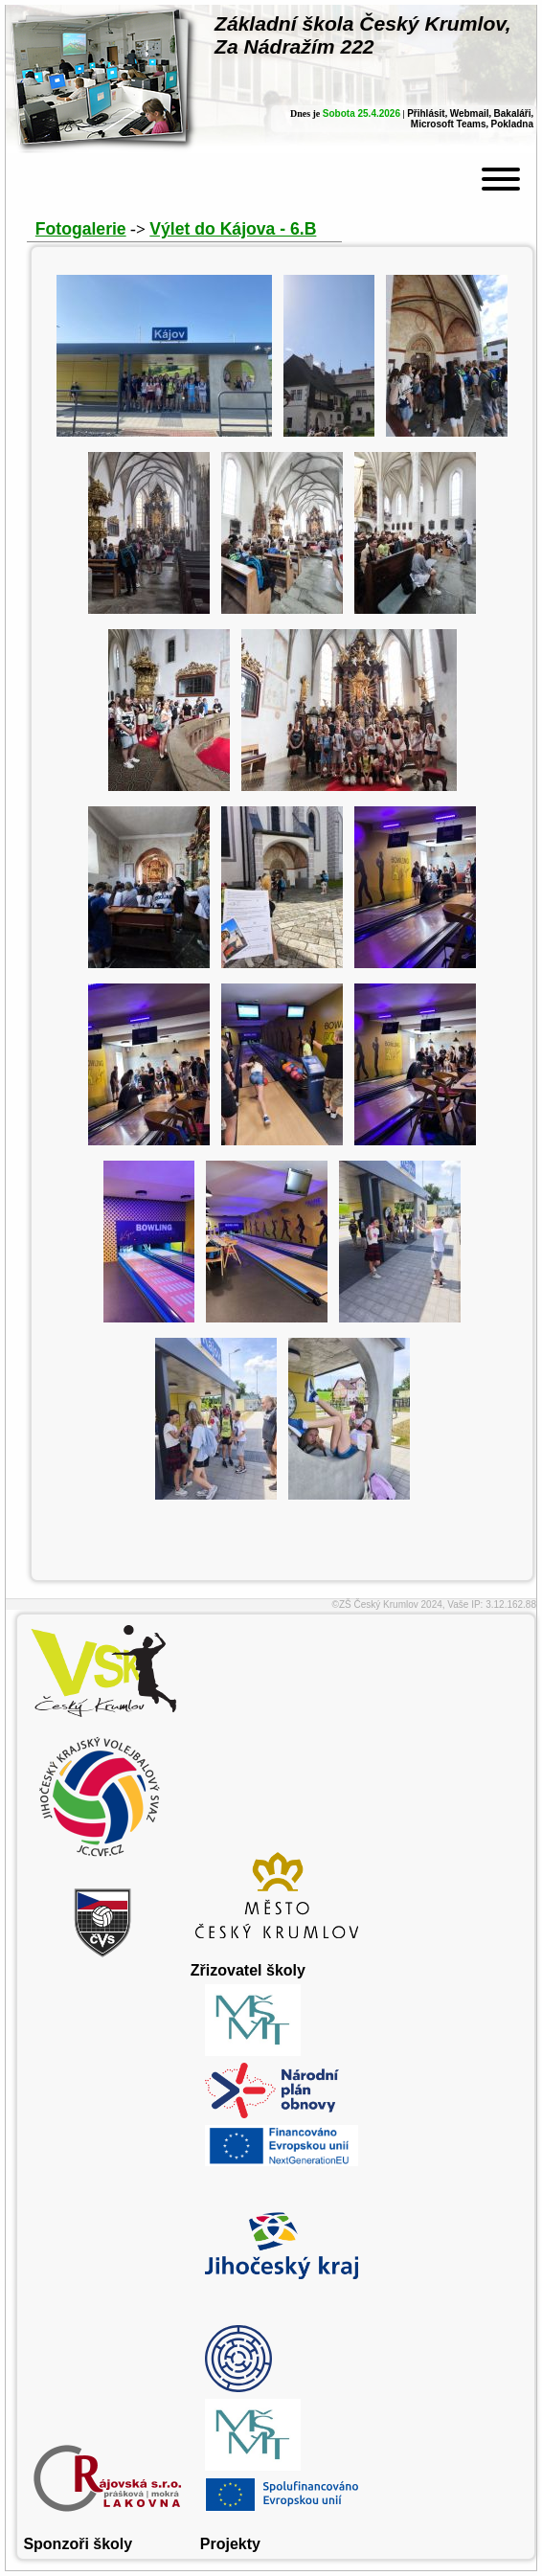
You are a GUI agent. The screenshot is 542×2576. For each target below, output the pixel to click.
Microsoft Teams (448, 124)
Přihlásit (425, 113)
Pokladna (512, 124)
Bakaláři (512, 113)
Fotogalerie (80, 228)
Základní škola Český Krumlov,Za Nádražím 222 (363, 34)
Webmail (469, 113)
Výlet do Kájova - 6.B (232, 228)
